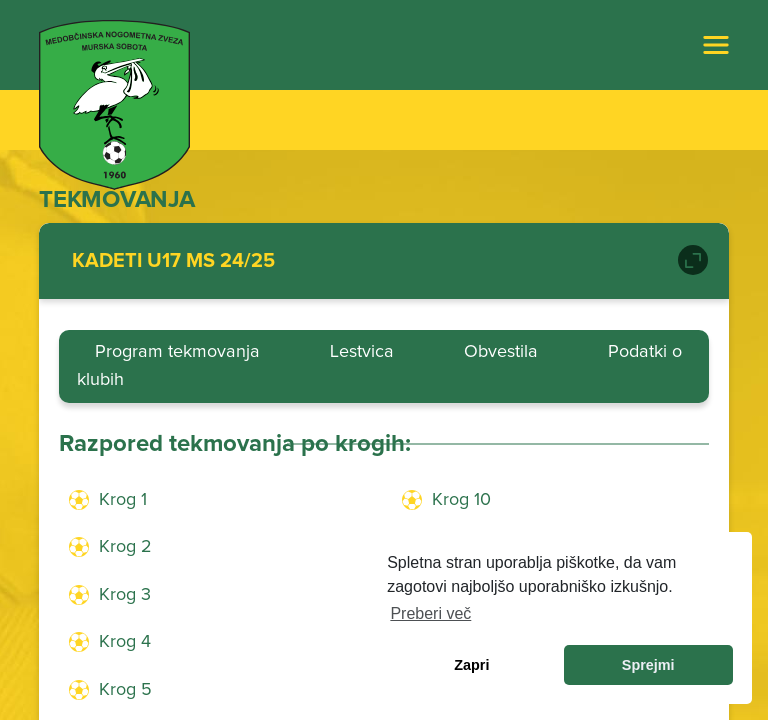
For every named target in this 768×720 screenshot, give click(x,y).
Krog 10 (461, 500)
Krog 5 (125, 690)
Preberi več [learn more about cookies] (430, 613)
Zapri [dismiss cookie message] (471, 665)
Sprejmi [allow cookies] (648, 665)
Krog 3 (125, 595)
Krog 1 (123, 500)
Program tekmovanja (177, 352)
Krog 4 (125, 642)
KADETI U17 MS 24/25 (173, 261)
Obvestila (501, 352)
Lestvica (362, 352)
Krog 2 (125, 547)
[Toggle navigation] (716, 45)
